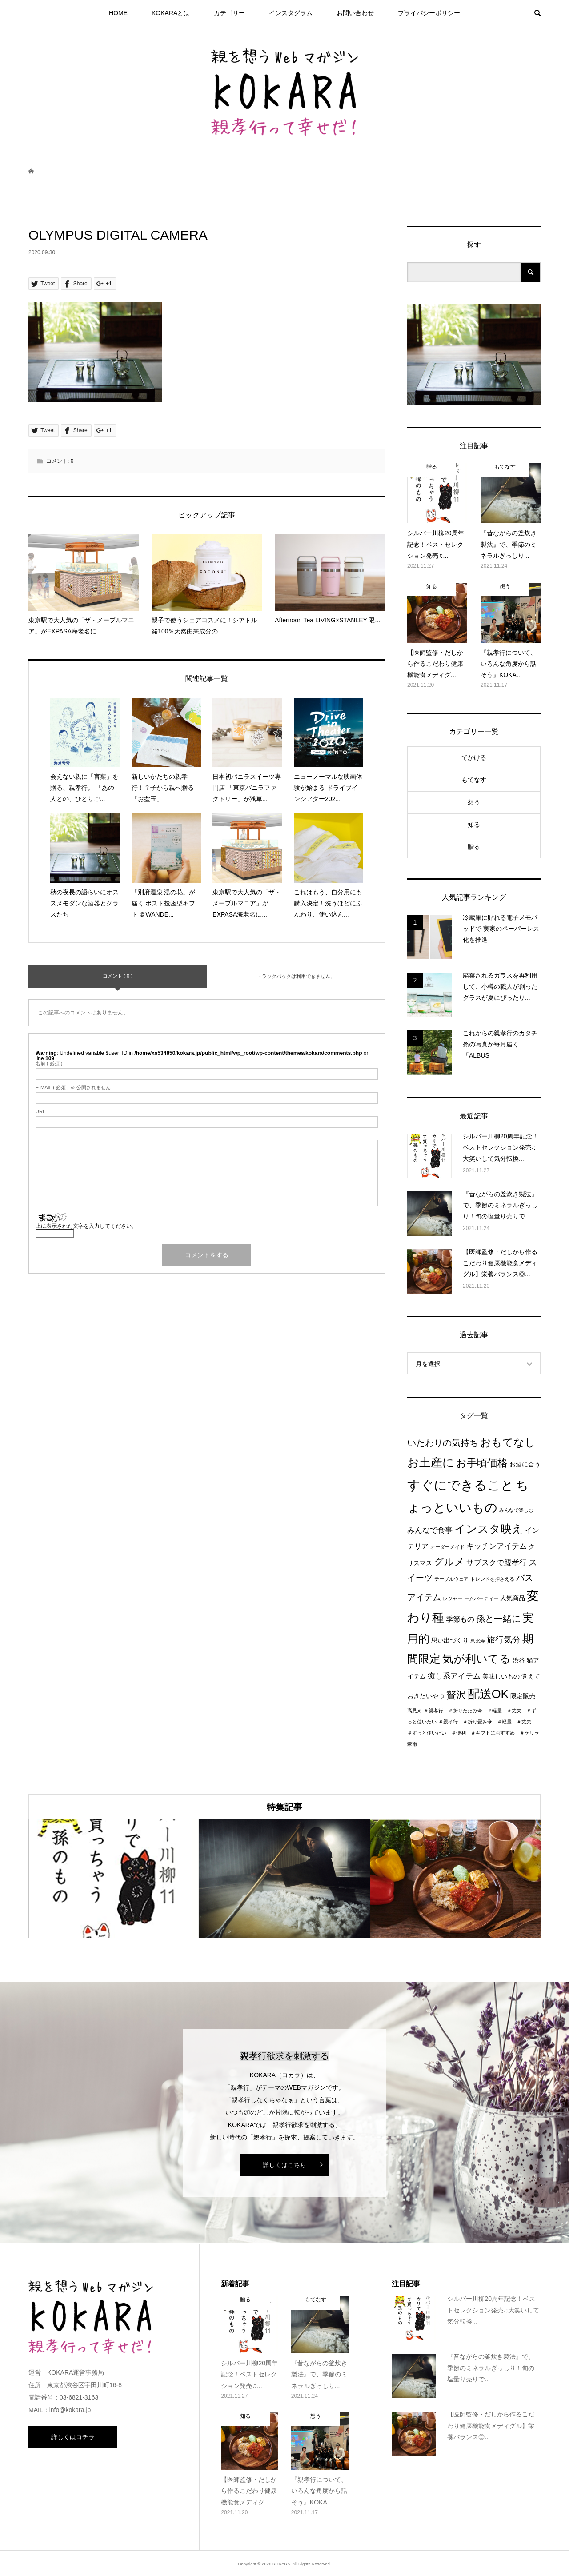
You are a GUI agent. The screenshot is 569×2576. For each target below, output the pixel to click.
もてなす (473, 779)
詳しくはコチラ (73, 2436)
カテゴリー (229, 12)
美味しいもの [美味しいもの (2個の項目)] (501, 1676)
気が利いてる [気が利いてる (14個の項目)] (476, 1658)
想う (474, 802)
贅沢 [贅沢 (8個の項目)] (456, 1694)
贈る (474, 846)
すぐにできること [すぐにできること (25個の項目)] (460, 1485)
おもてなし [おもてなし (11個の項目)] (508, 1442)
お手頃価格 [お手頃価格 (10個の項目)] (482, 1463)
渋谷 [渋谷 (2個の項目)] (519, 1660)
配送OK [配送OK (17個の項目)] (488, 1694)
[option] (113, 1878)
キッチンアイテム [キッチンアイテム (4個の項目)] (496, 1546)
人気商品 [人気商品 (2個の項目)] (512, 1598)
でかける (473, 757)
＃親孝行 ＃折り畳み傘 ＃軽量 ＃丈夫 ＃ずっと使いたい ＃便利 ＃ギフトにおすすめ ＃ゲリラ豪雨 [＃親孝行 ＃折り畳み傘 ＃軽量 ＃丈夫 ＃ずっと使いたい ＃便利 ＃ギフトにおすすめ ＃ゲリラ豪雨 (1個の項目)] (473, 1733)
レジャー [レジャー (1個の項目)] (452, 1598)
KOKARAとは (171, 12)
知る (474, 824)
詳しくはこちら (284, 2164)
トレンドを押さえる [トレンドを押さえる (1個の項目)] (492, 1579)
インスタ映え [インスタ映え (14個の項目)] (488, 1528)
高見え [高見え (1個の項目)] (414, 1710)
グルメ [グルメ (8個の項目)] (449, 1561)
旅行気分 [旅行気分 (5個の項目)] (504, 1639)
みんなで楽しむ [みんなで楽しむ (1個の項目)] (516, 1510)
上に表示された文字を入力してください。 (86, 1226)
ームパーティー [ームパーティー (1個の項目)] (481, 1598)
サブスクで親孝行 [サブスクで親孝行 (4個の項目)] (496, 1562)
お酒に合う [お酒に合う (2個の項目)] (525, 1464)
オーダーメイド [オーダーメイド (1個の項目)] (447, 1547)
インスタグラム (291, 12)
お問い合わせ (355, 12)
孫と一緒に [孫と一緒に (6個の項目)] (498, 1618)
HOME (118, 12)
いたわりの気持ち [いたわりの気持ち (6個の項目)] (442, 1443)
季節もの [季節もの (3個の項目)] (460, 1619)
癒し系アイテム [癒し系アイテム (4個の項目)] (454, 1675)
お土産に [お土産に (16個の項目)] (430, 1462)
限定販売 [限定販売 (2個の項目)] (522, 1696)
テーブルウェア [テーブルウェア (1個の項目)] (451, 1579)
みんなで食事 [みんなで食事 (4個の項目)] (430, 1530)
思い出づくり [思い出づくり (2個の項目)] (450, 1640)
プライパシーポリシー (429, 12)
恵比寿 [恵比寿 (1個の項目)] (477, 1640)
